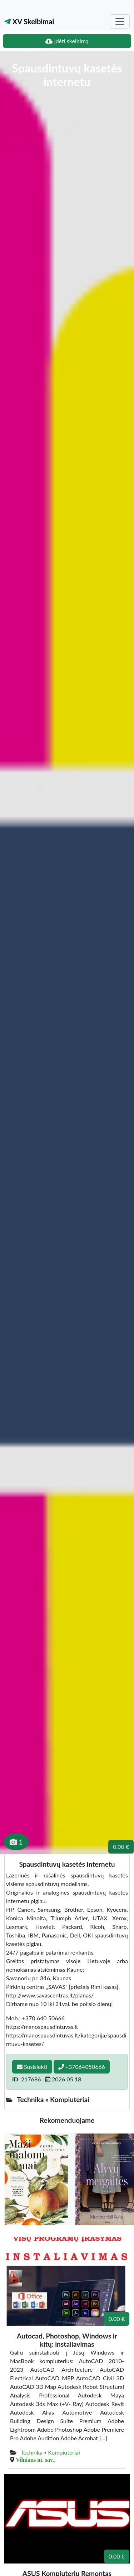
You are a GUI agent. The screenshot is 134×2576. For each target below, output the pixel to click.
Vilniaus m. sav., (35, 2459)
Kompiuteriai (64, 2452)
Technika (32, 2452)
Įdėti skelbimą (66, 40)
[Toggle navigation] (120, 21)
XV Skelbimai (29, 21)
